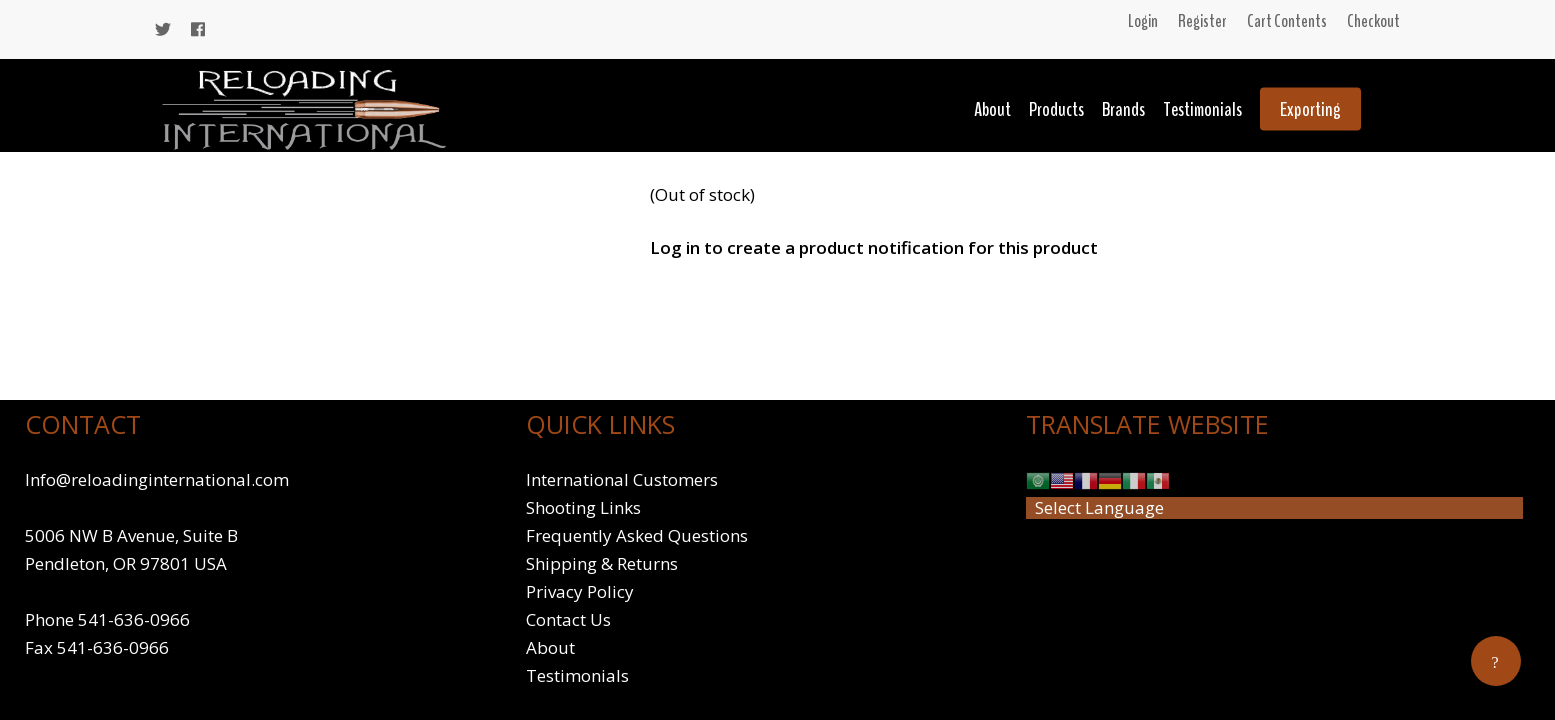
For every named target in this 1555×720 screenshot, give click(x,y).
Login (1143, 21)
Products (1056, 109)
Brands (1123, 109)
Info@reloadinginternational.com (157, 479)
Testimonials (1202, 109)
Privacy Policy (580, 591)
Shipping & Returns (602, 563)
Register (1202, 21)
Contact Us (568, 619)
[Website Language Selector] (1274, 508)
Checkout (1373, 21)
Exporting (1310, 109)
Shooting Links (583, 507)
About (992, 109)
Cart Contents (1287, 21)
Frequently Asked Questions (637, 535)
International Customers (622, 479)
